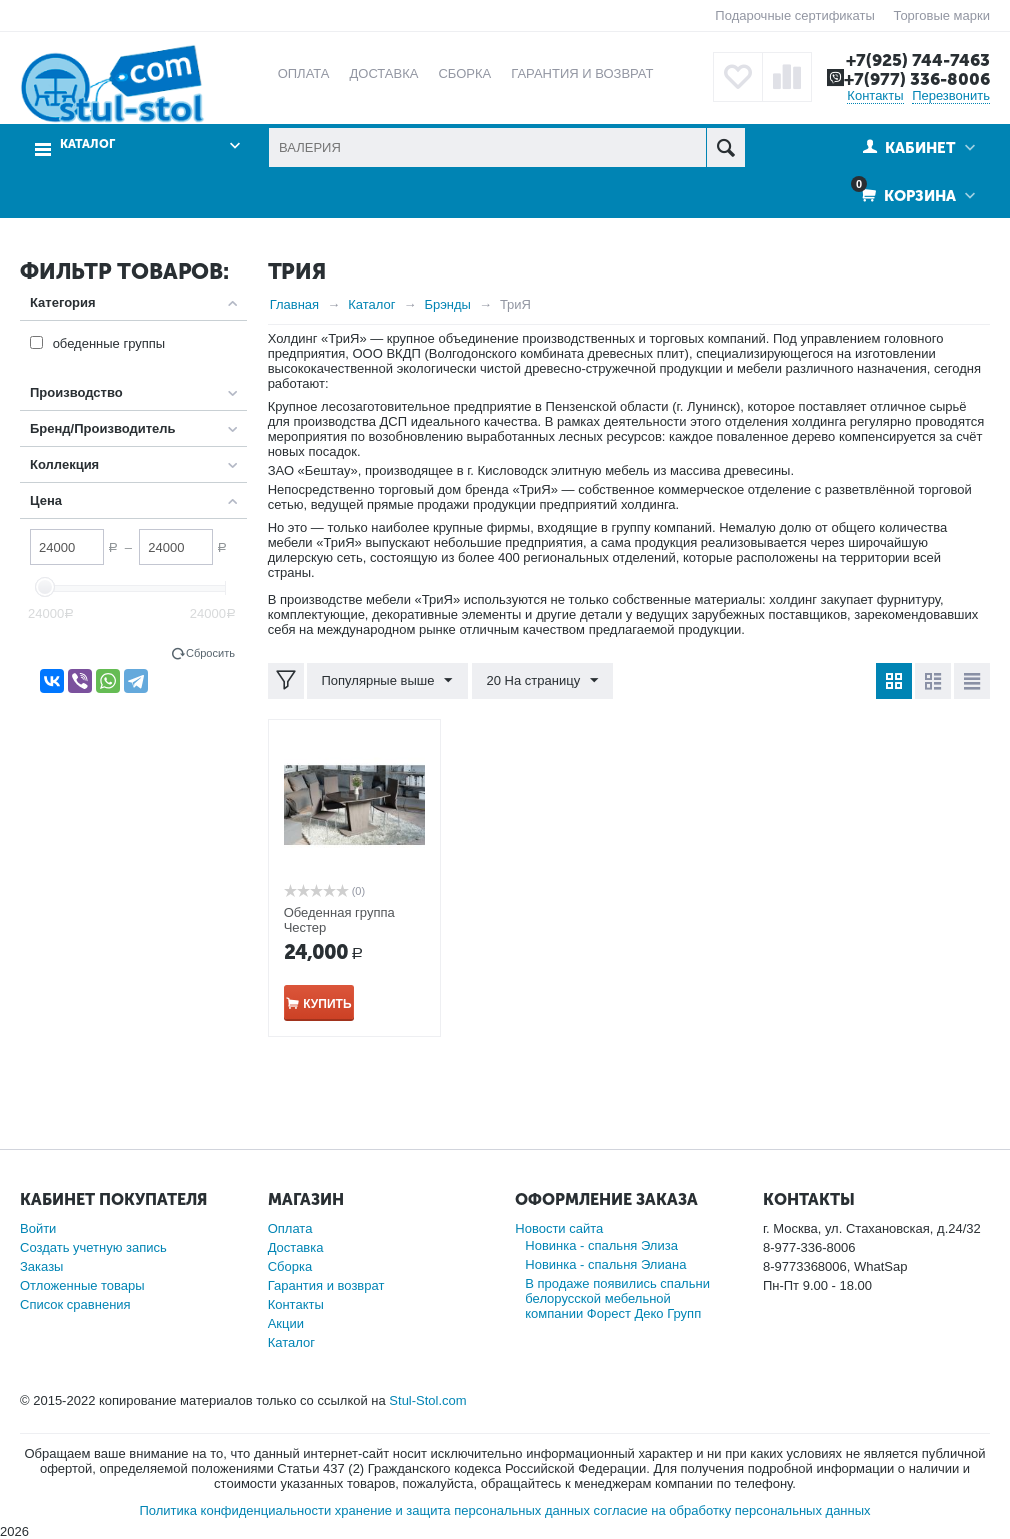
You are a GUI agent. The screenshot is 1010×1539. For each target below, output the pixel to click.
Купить (327, 1004)
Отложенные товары (82, 1285)
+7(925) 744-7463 (918, 60)
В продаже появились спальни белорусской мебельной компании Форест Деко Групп (617, 1298)
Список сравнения (75, 1304)
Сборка (290, 1266)
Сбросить (210, 653)
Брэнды (447, 304)
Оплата (290, 1228)
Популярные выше (387, 681)
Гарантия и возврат (326, 1285)
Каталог (87, 144)
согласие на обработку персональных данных (732, 1510)
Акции (286, 1323)
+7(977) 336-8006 (917, 79)
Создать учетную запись (93, 1247)
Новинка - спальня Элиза (601, 1245)
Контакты (875, 95)
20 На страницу (542, 681)
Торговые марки (941, 15)
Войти (38, 1228)
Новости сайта (559, 1228)
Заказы (41, 1266)
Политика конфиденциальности (235, 1510)
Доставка (296, 1247)
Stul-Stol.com (427, 1400)
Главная (294, 304)
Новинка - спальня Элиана (605, 1264)
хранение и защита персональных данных (462, 1510)
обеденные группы (109, 343)
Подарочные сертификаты (794, 15)
